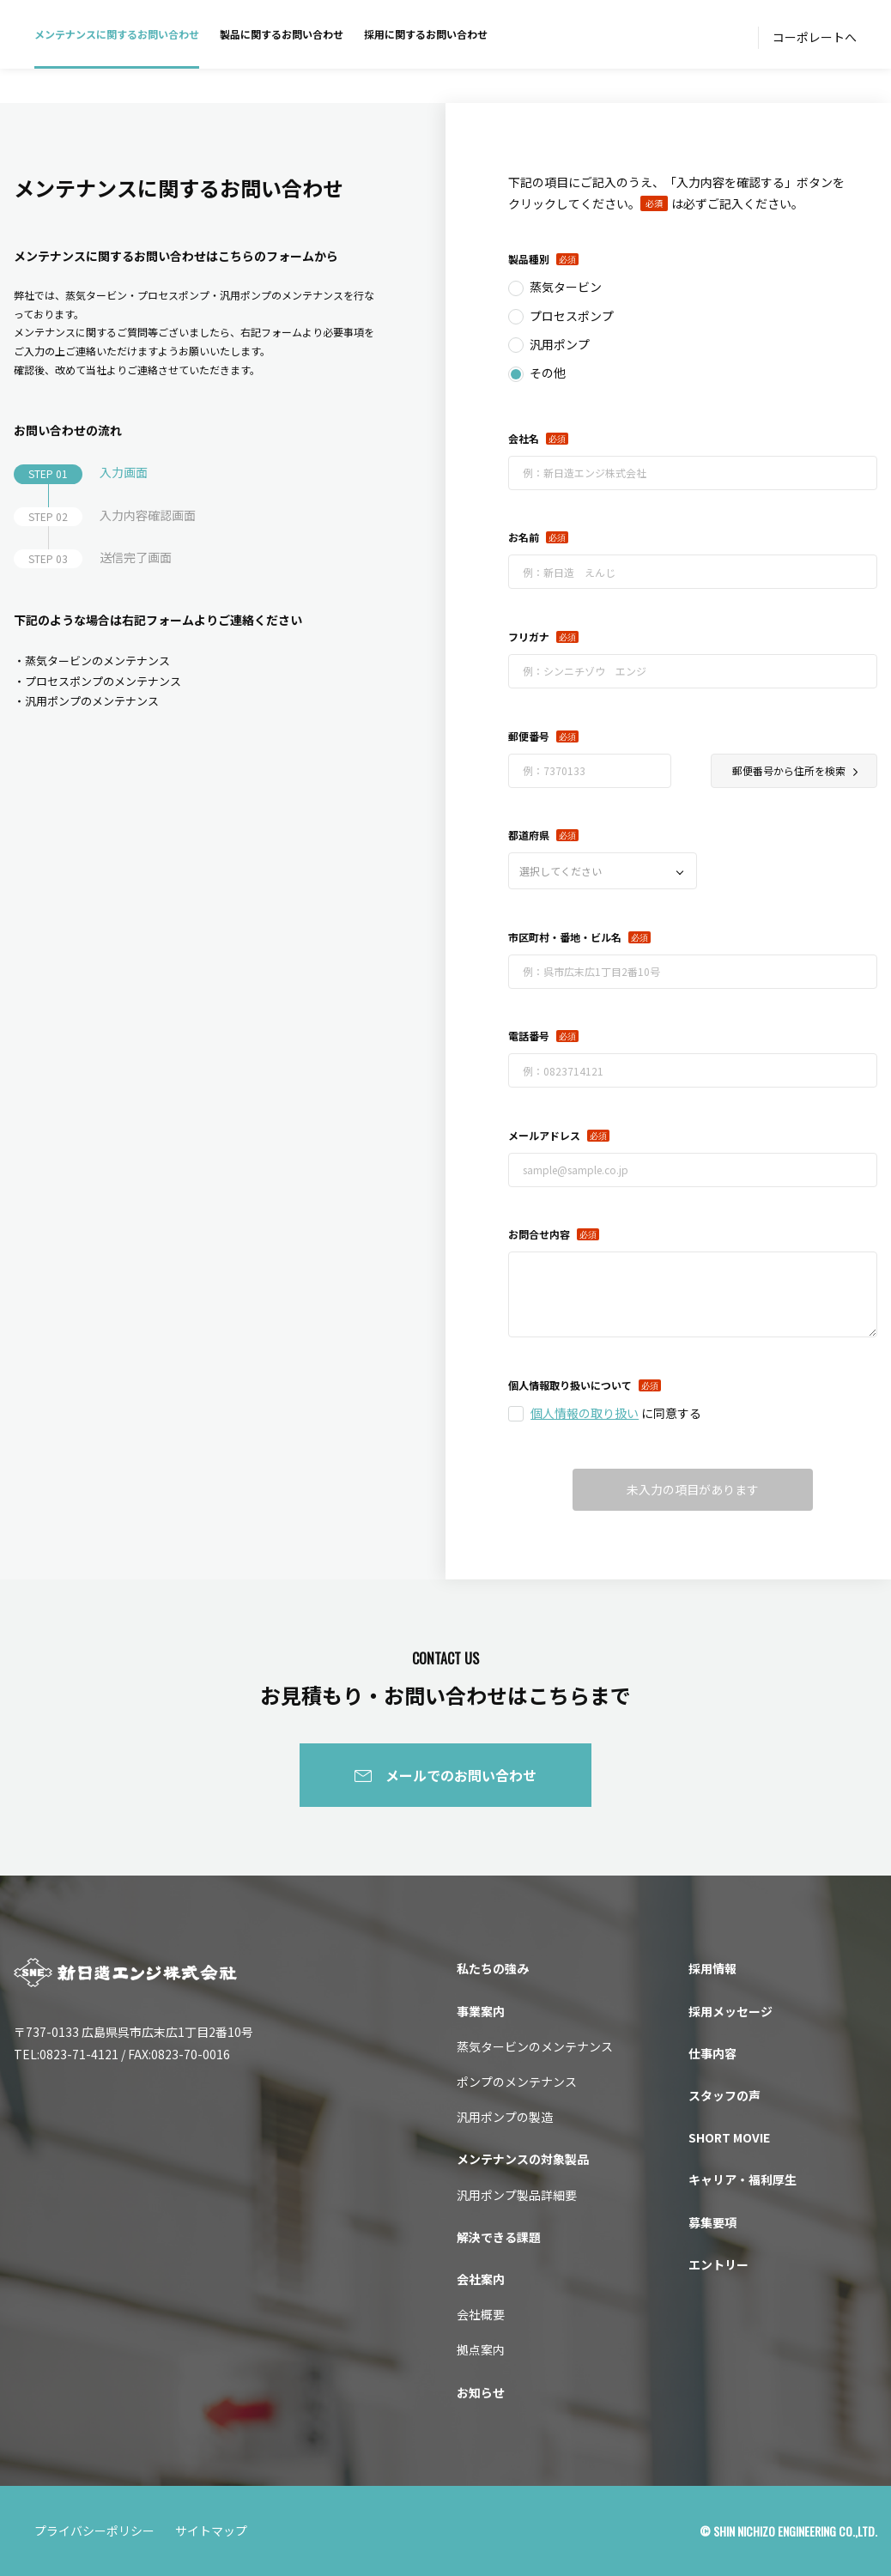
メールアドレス (544, 1135)
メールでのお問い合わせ (460, 1775)
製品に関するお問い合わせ (281, 34)
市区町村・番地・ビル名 (564, 937)
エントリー (718, 2264)
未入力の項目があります (693, 1489)
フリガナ (528, 636)
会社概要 (481, 2314)
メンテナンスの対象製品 (523, 2158)
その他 (548, 372)
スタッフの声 (724, 2095)
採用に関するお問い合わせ (426, 34)
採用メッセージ (730, 2011)
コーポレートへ (815, 36)
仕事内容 (712, 2053)
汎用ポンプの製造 (505, 2116)
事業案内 (481, 2011)
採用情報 (712, 1968)
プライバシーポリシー (94, 2531)
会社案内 (481, 2279)
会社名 (523, 438)
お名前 (523, 537)
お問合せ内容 (539, 1234)
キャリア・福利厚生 (742, 2179)
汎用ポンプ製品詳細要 (517, 2194)
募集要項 (712, 2222)
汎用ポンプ (560, 344)
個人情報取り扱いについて (570, 1385)
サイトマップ (211, 2531)
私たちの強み (493, 1968)
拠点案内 (481, 2349)
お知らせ (481, 2392)
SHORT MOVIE (729, 2137)
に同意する (615, 1412)
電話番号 (528, 1035)
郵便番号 (528, 736)
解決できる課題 (499, 2237)
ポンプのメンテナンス (517, 2081)
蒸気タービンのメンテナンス (535, 2046)
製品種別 (528, 259)
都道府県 (528, 834)
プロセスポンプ (572, 315)
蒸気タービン (566, 286)
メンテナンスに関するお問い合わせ (116, 34)
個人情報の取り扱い (584, 1412)
